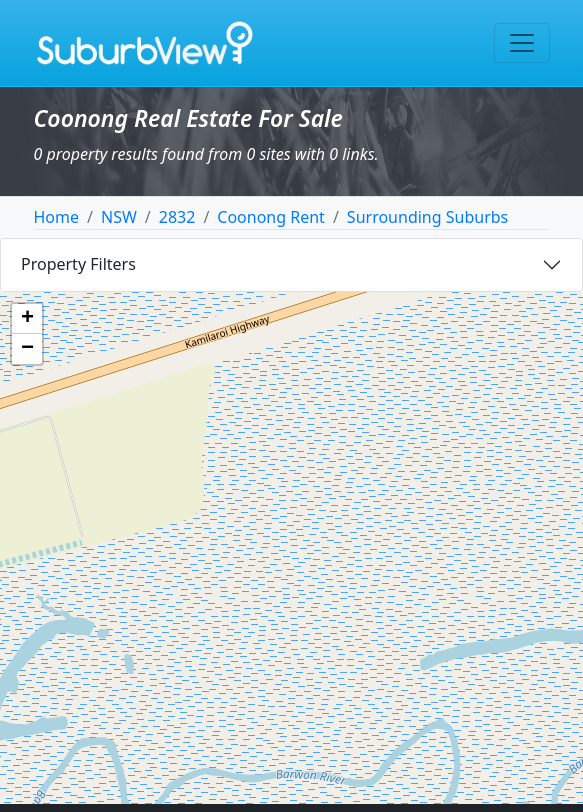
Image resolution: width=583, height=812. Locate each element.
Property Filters (78, 264)
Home (57, 217)
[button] (27, 319)
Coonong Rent (271, 217)
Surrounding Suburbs (427, 217)
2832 (177, 217)
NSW (119, 217)
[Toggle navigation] (522, 43)
